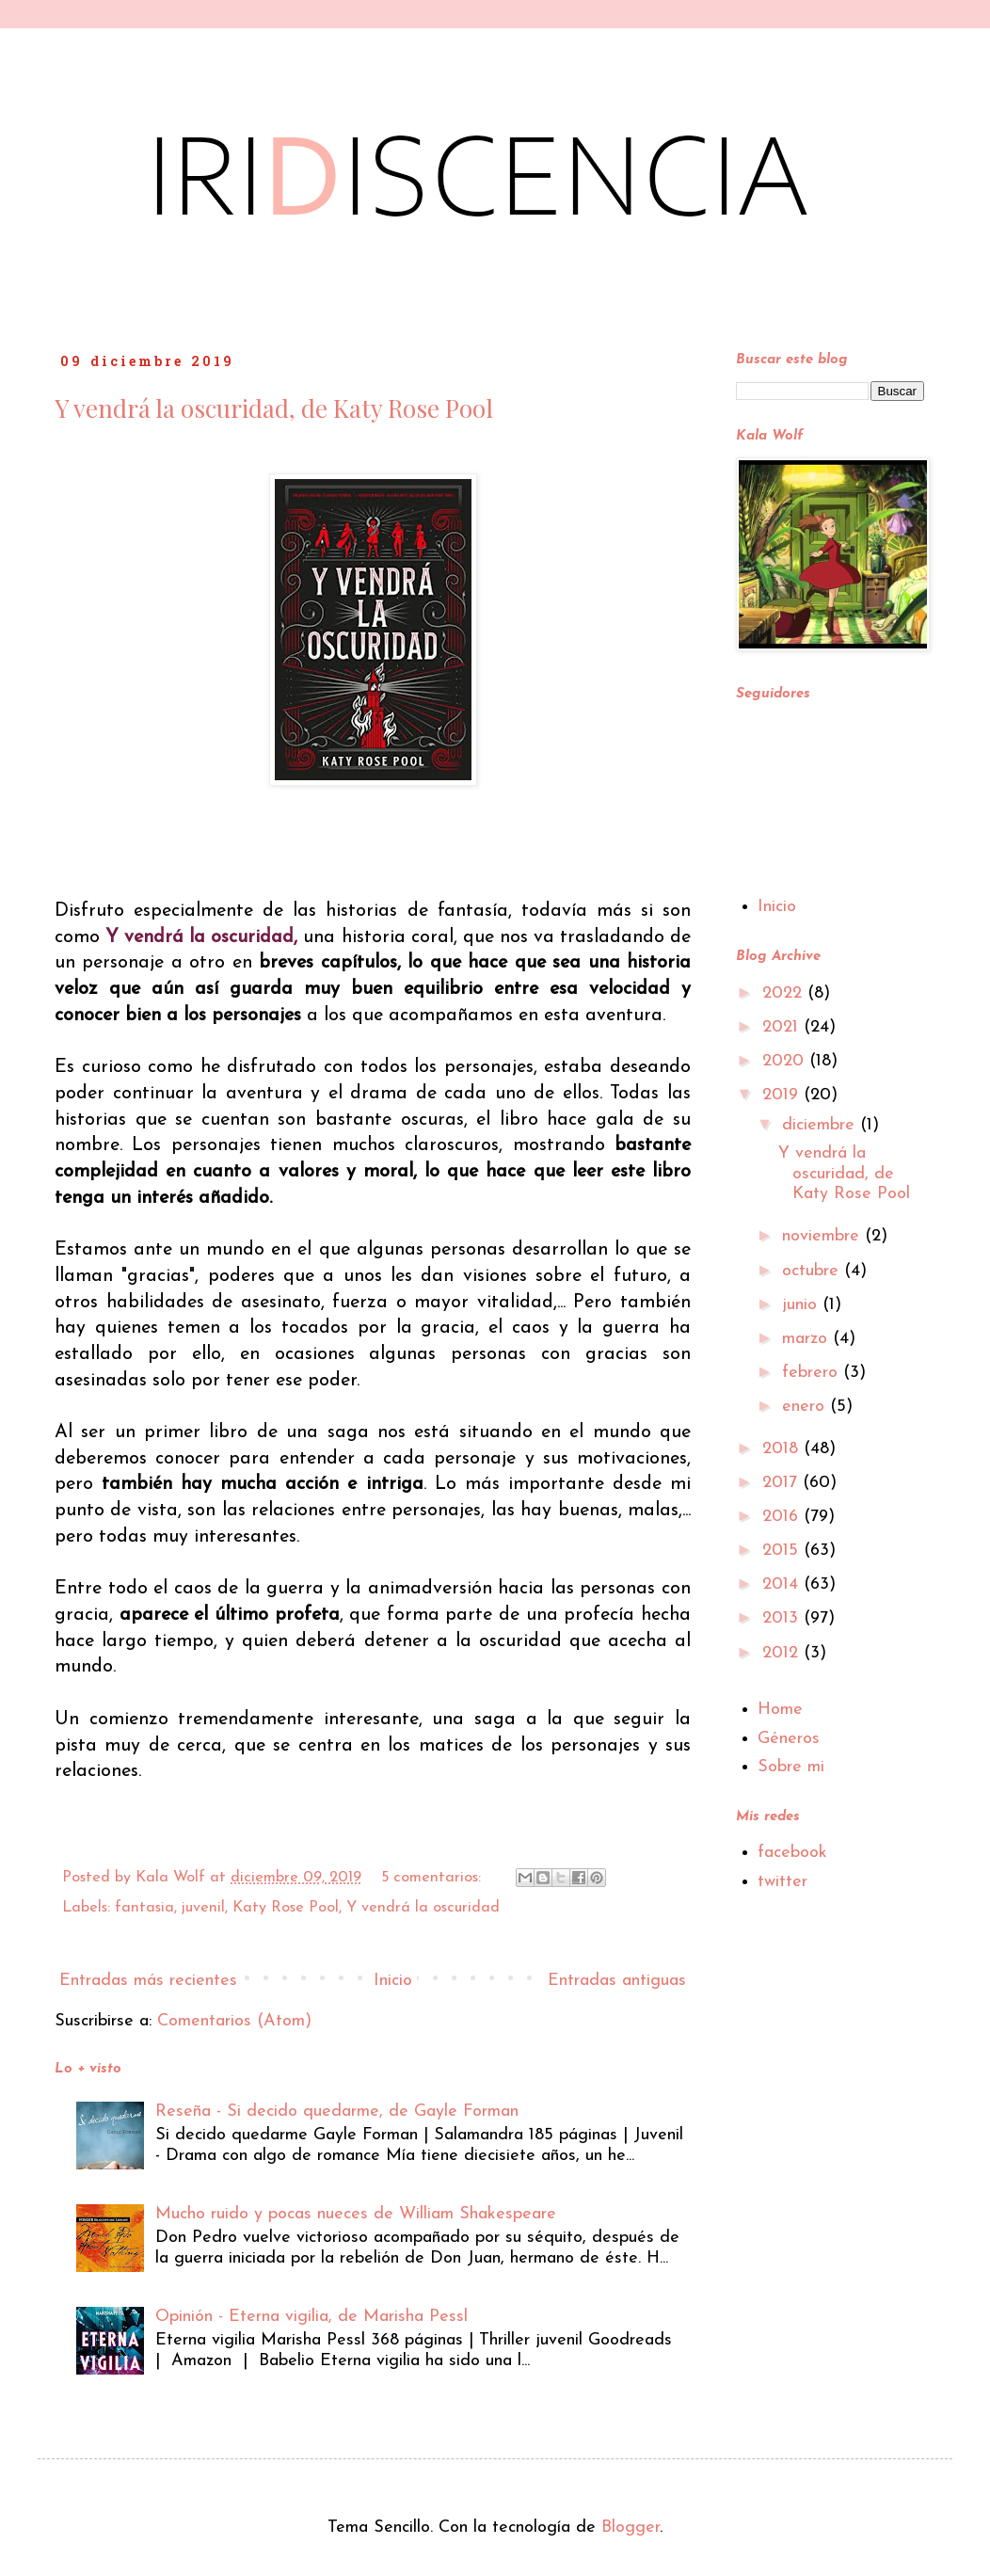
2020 (785, 1061)
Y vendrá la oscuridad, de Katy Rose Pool (274, 408)
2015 (783, 1551)
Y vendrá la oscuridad (423, 1907)
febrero (812, 1373)
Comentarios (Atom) (234, 2021)
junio (802, 1305)
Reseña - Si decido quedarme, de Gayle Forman (337, 2111)
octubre (813, 1271)
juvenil (203, 1907)
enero (806, 1407)
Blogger (630, 2527)
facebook (792, 1853)
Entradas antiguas (617, 1981)
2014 (783, 1584)
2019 (783, 1095)
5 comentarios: (433, 1877)
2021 (783, 1027)
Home (780, 1710)
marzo (807, 1339)
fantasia (144, 1907)
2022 (784, 993)
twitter (782, 1882)
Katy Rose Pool (285, 1907)
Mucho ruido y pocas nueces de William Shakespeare (355, 2214)
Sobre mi (791, 1767)
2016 (783, 1517)
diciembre (821, 1125)
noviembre (823, 1236)
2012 (783, 1653)
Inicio (393, 1981)
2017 (782, 1483)
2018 (783, 1449)
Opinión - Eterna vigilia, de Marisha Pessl (311, 2317)
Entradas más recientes (148, 1981)
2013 (783, 1618)
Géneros (789, 1739)
